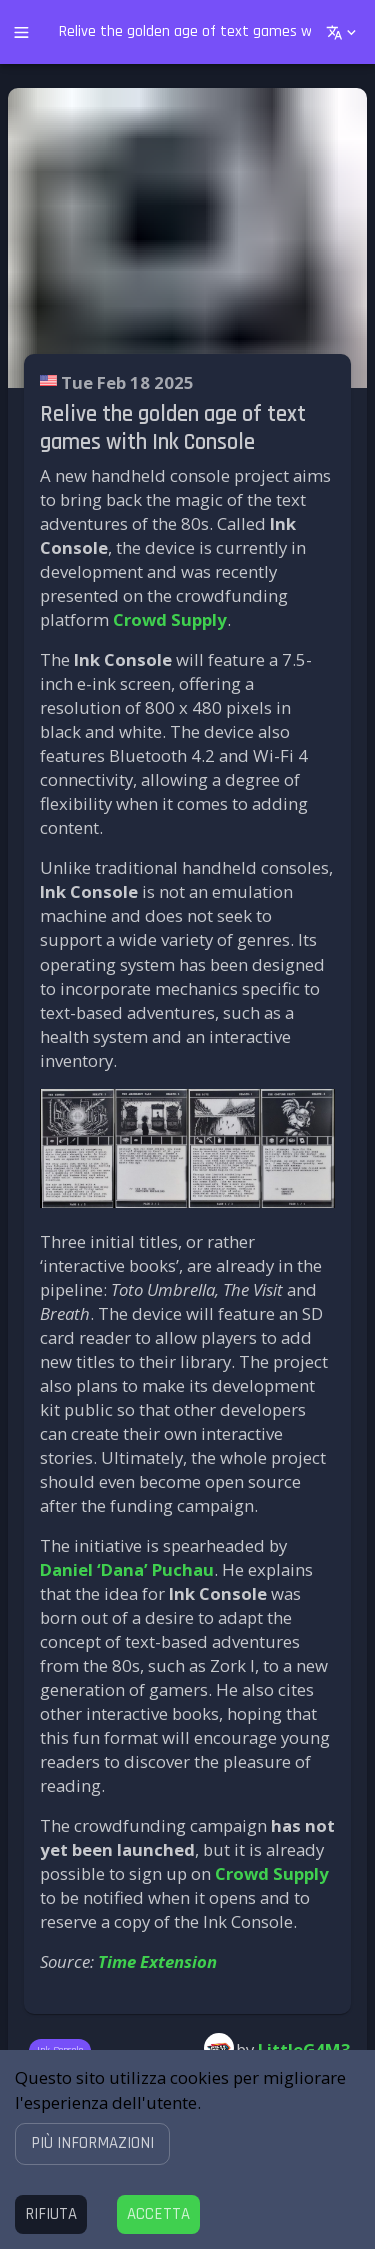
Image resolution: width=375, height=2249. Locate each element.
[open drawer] (21, 32)
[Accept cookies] (158, 2214)
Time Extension (157, 1961)
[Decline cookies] (51, 2214)
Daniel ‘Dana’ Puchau (127, 1569)
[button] (92, 2143)
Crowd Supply (170, 619)
